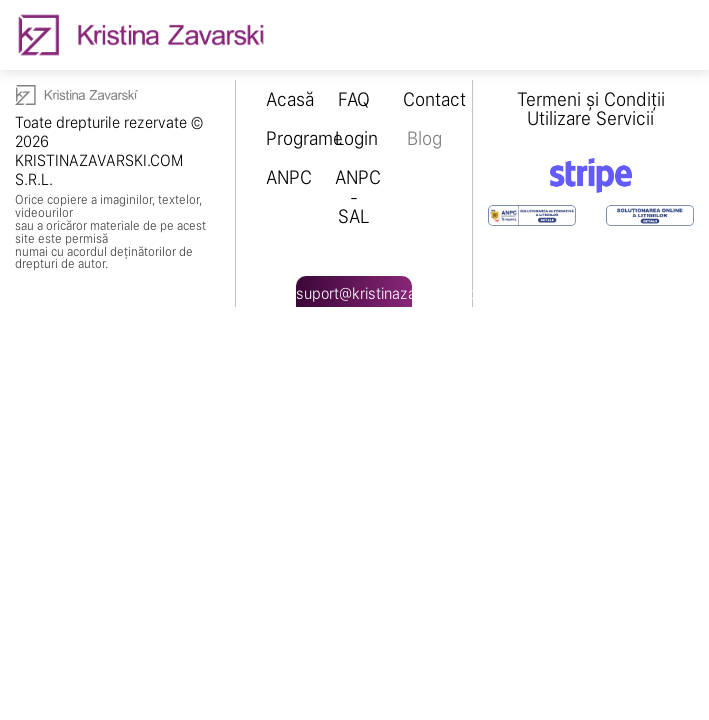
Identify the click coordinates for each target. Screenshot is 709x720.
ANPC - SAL (358, 196)
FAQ (354, 99)
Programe (304, 138)
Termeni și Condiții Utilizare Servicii (591, 109)
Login (356, 138)
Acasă (290, 99)
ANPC (289, 177)
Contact (434, 99)
